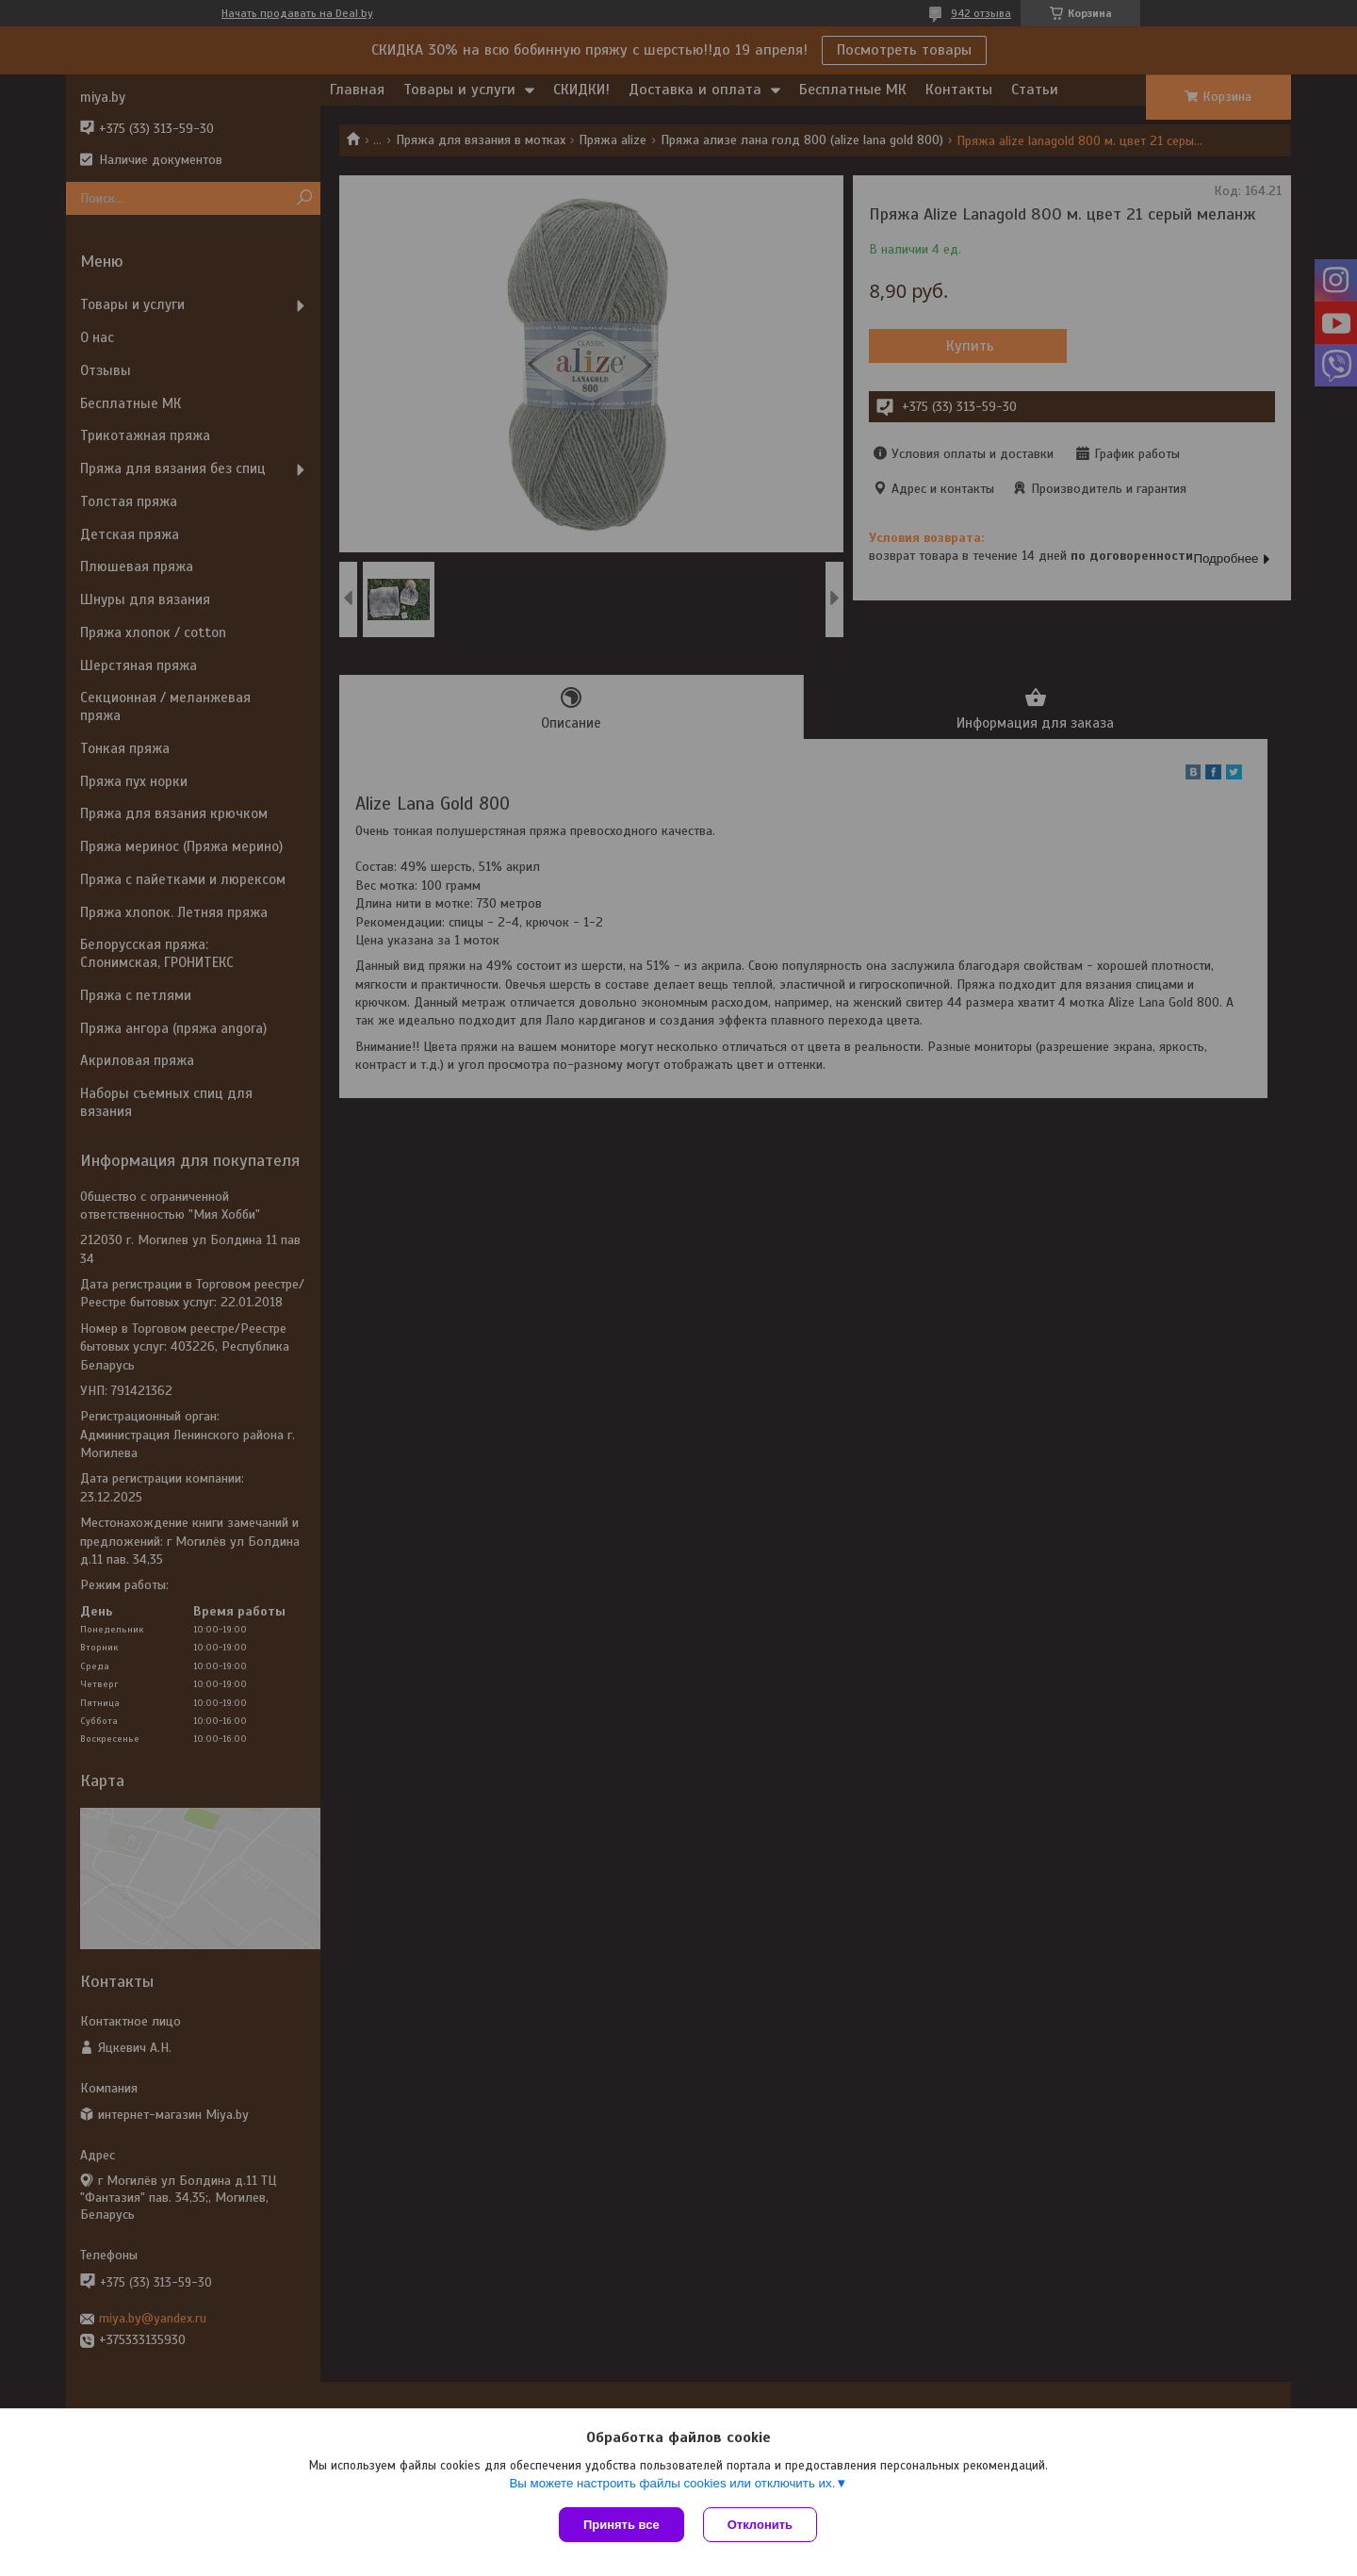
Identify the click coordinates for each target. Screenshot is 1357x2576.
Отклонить (760, 2525)
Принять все (621, 2525)
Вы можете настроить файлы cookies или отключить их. (672, 2483)
